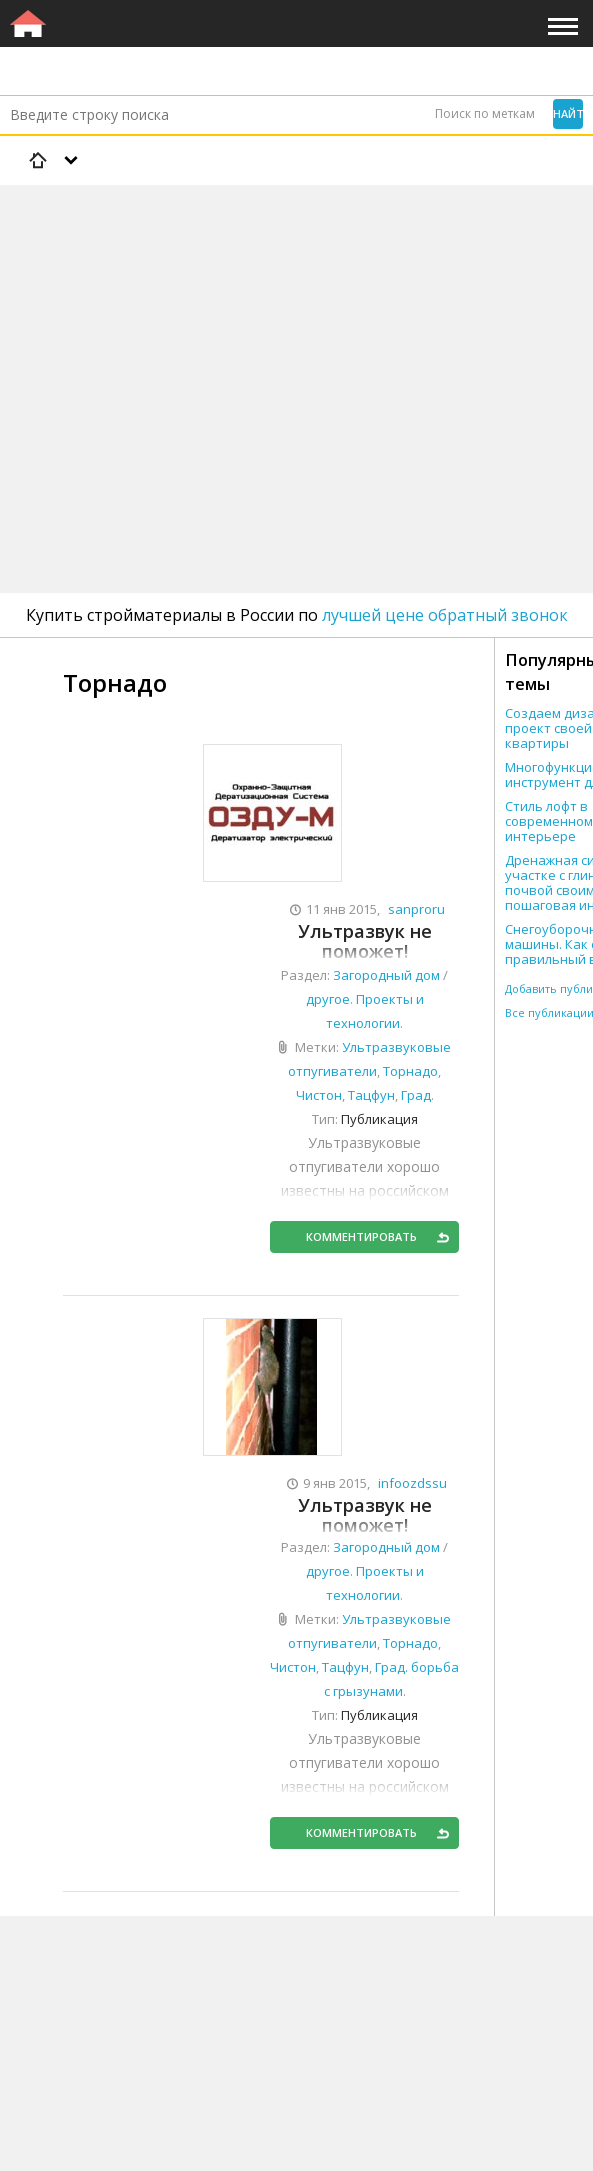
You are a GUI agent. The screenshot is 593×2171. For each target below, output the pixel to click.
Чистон (319, 1095)
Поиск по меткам (485, 113)
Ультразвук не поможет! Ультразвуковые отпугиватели (364, 942)
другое (328, 999)
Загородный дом (386, 975)
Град (416, 1095)
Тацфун (371, 1095)
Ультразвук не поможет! (365, 1515)
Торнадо (410, 1071)
